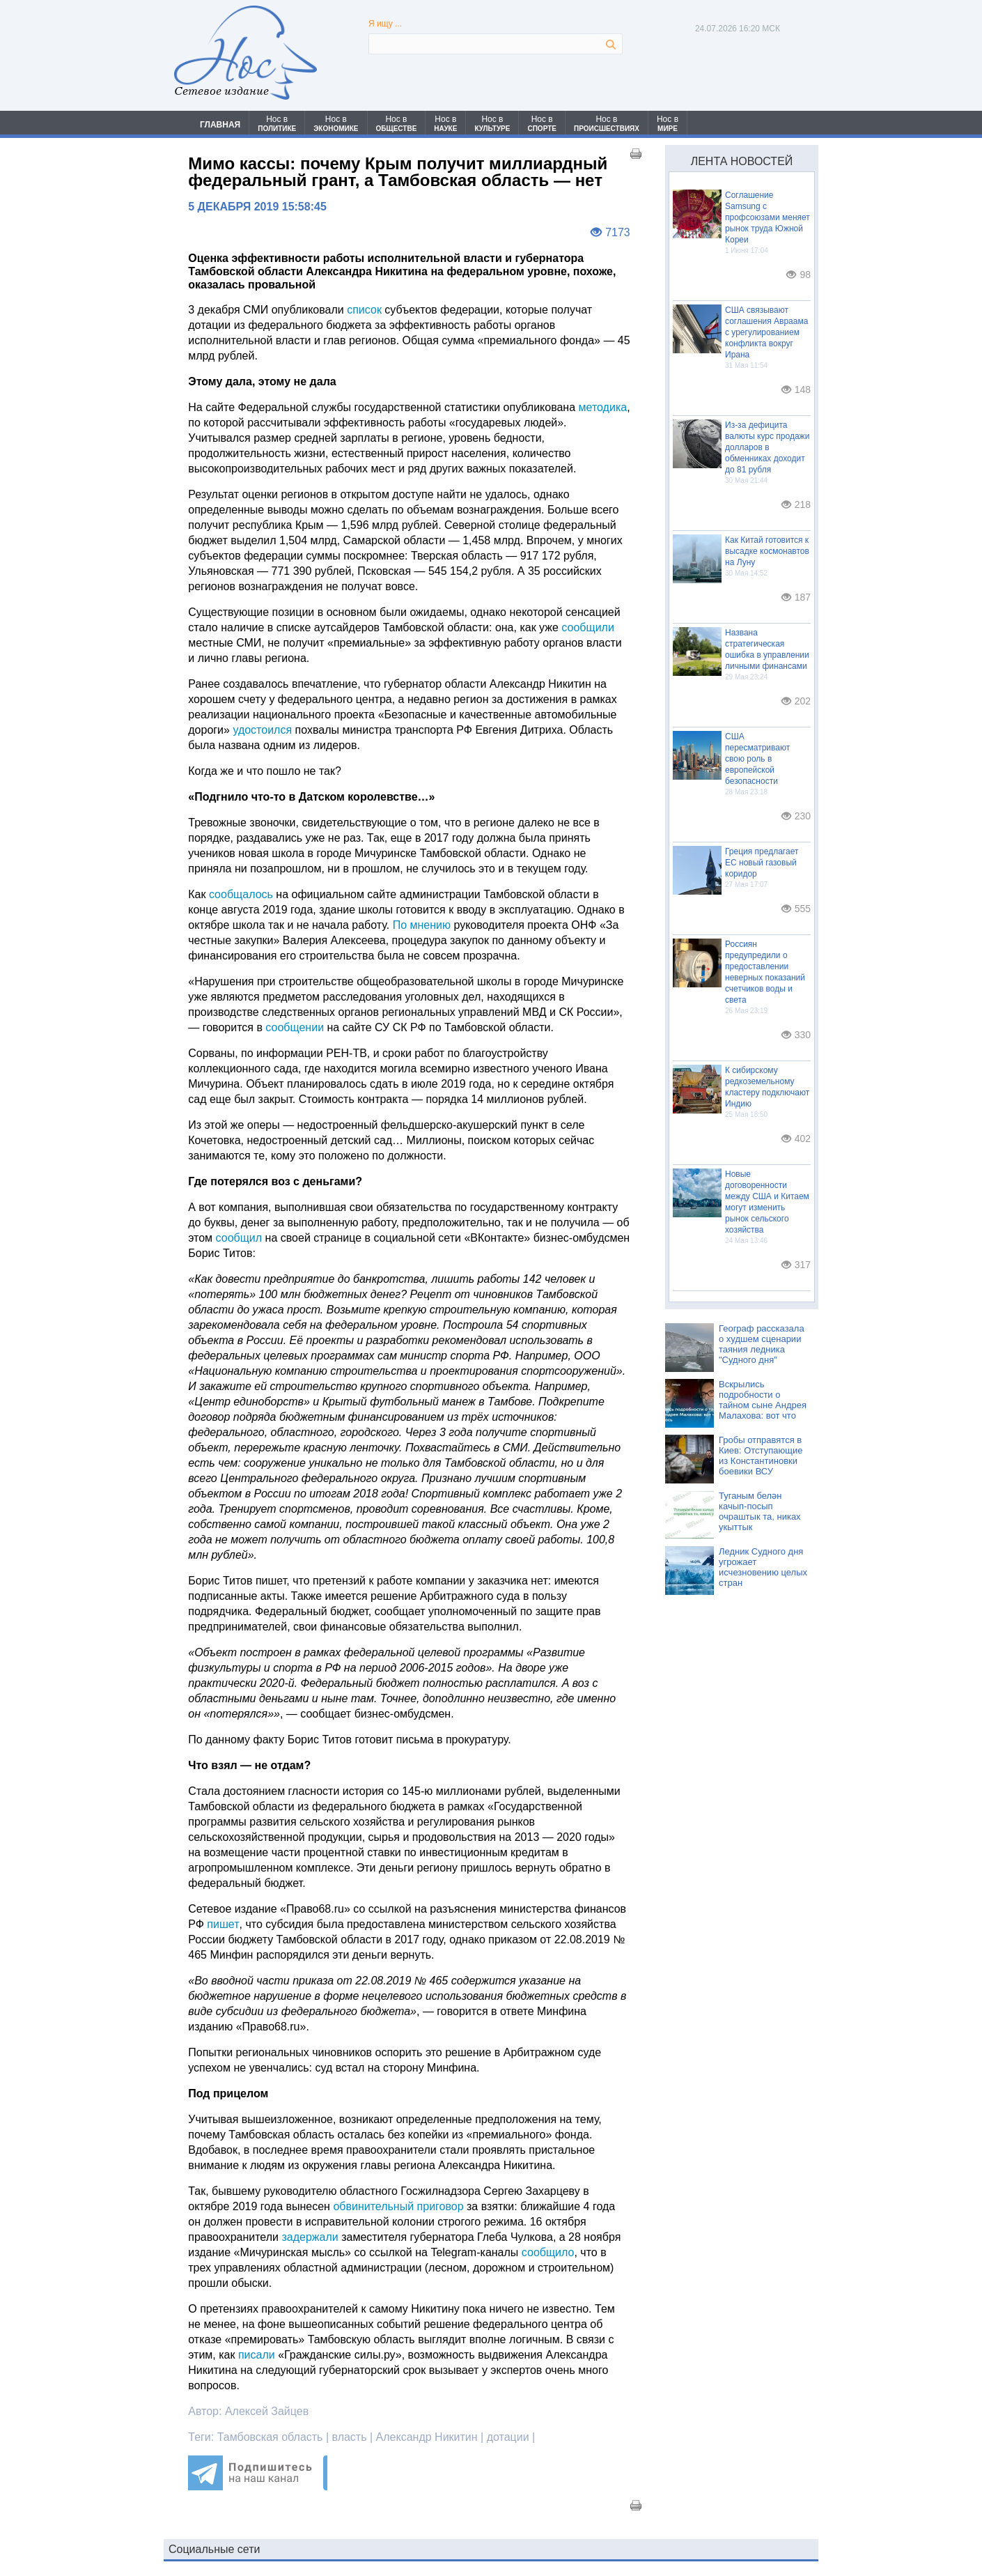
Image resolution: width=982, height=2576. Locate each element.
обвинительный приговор (398, 2206)
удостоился (264, 730)
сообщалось (242, 894)
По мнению (422, 925)
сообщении (294, 1027)
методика (603, 407)
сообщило (548, 2252)
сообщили (587, 627)
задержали (311, 2237)
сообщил (239, 1238)
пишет (223, 1924)
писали (256, 2355)
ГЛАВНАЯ (220, 125)
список (364, 310)
